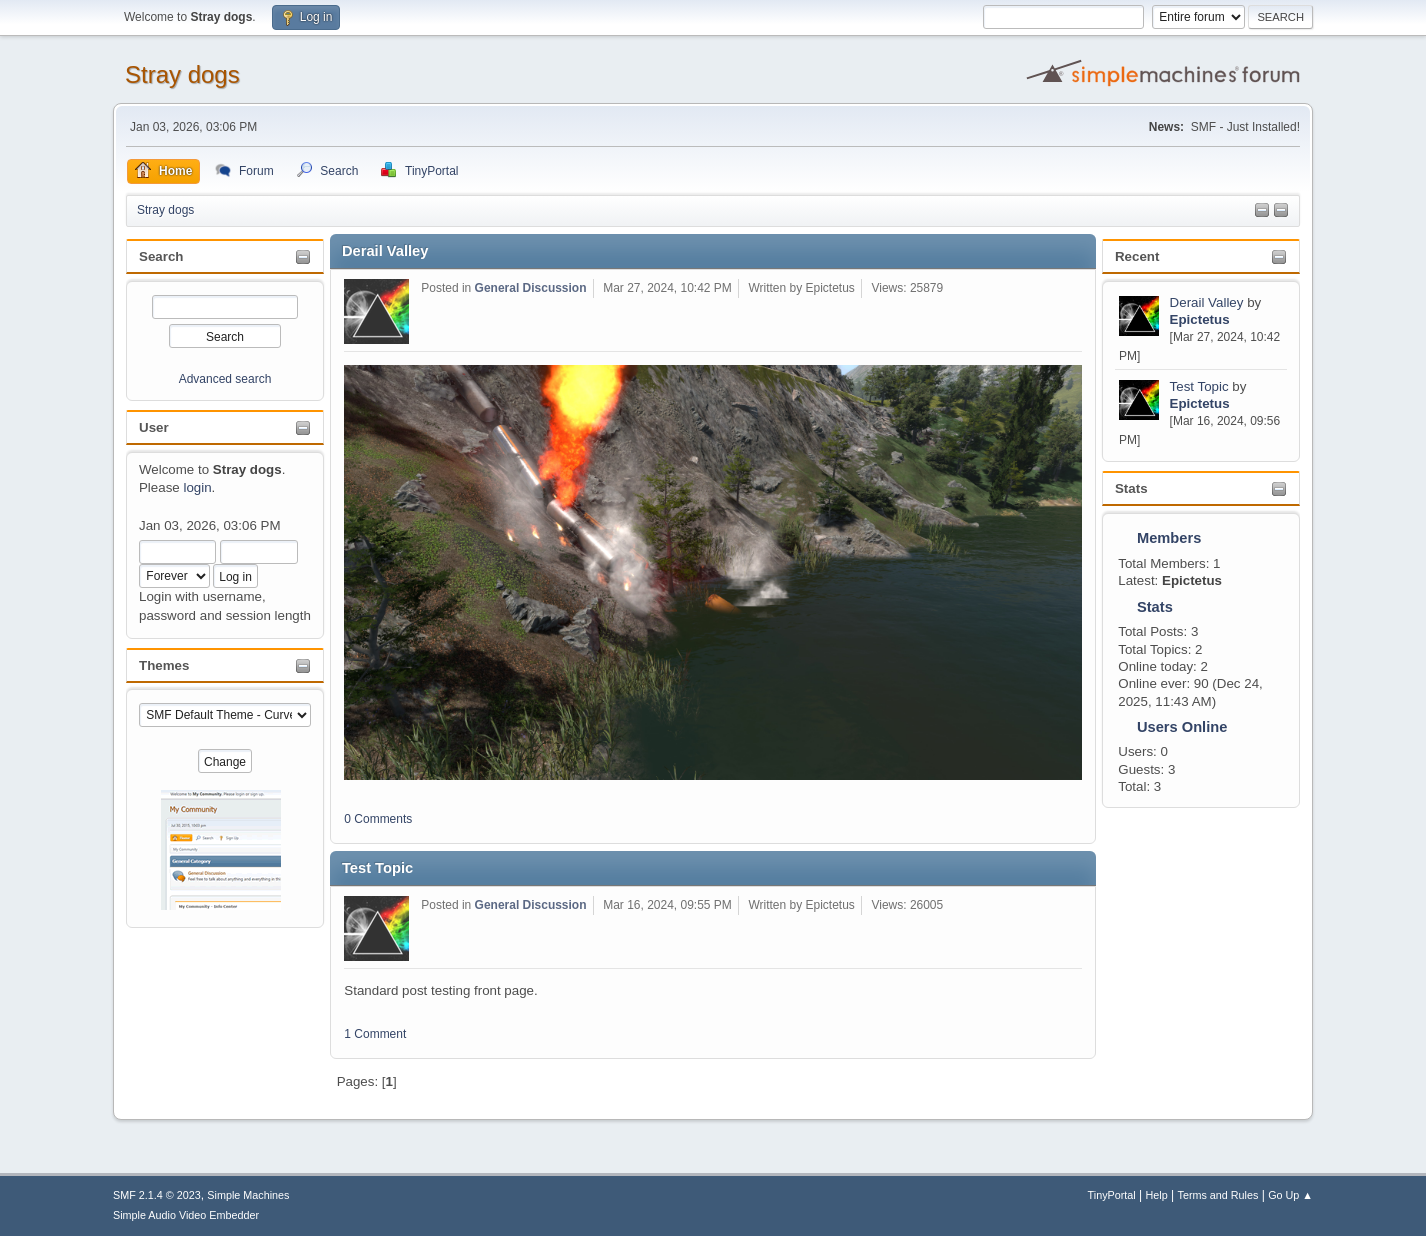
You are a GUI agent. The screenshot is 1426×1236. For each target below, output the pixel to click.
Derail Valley (1209, 302)
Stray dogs (182, 74)
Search (161, 256)
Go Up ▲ (1290, 1195)
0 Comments (378, 819)
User (154, 427)
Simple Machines (248, 1195)
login (197, 487)
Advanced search (225, 379)
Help (1157, 1195)
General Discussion (531, 288)
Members (1169, 538)
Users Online (1182, 727)
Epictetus (1200, 319)
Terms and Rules (1218, 1195)
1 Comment (375, 1034)
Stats (1131, 488)
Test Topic (1199, 386)
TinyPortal (1112, 1195)
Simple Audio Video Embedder (186, 1215)
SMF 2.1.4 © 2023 (157, 1195)
